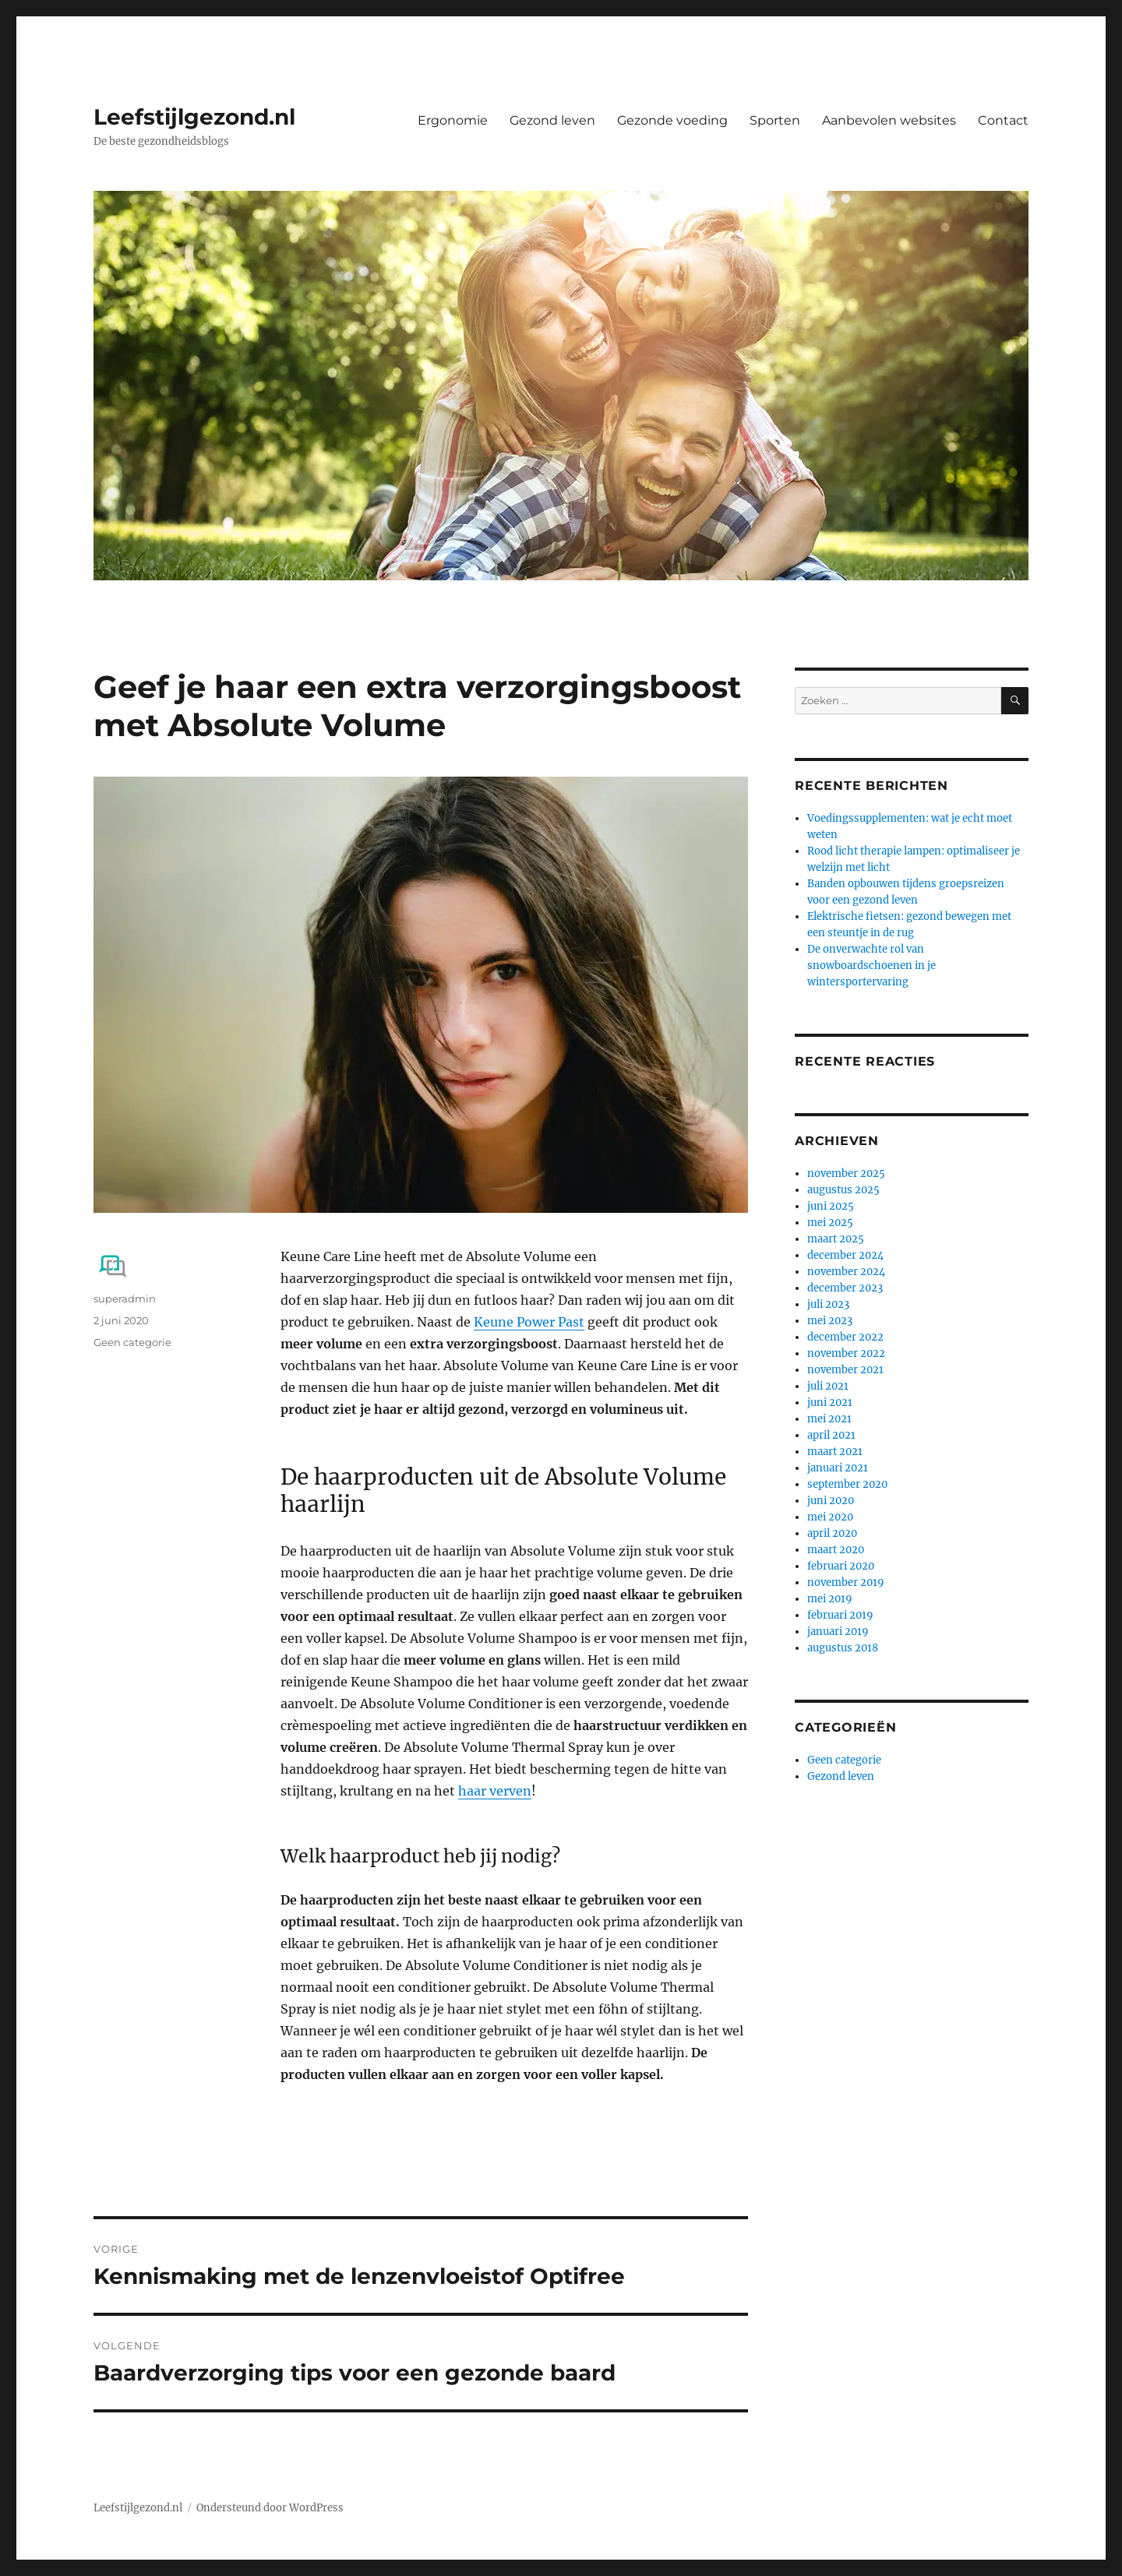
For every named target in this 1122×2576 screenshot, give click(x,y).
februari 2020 (840, 1566)
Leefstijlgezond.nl (194, 117)
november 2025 (846, 1173)
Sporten (775, 120)
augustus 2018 (842, 1647)
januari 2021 (837, 1468)
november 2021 (845, 1369)
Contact (1003, 120)
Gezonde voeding (672, 120)
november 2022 (846, 1353)
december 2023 (845, 1288)
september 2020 (847, 1484)
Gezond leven (552, 120)
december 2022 (845, 1337)
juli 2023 (828, 1304)
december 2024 (845, 1255)
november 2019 (845, 1582)
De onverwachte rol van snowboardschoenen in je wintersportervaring (871, 965)
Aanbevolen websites (889, 120)
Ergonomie (453, 120)
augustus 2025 (843, 1189)
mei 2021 (829, 1418)
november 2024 (846, 1271)
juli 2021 (828, 1386)
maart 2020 (835, 1549)
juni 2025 (830, 1206)
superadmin (125, 1298)
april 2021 (831, 1435)
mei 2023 (829, 1320)
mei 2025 (830, 1222)
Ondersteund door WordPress (270, 2507)
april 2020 (832, 1533)
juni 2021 (829, 1402)
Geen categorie (132, 1342)
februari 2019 (840, 1615)
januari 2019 (838, 1631)
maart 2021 (835, 1451)
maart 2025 (835, 1239)
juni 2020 (830, 1500)
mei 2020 (830, 1517)
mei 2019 (829, 1598)
